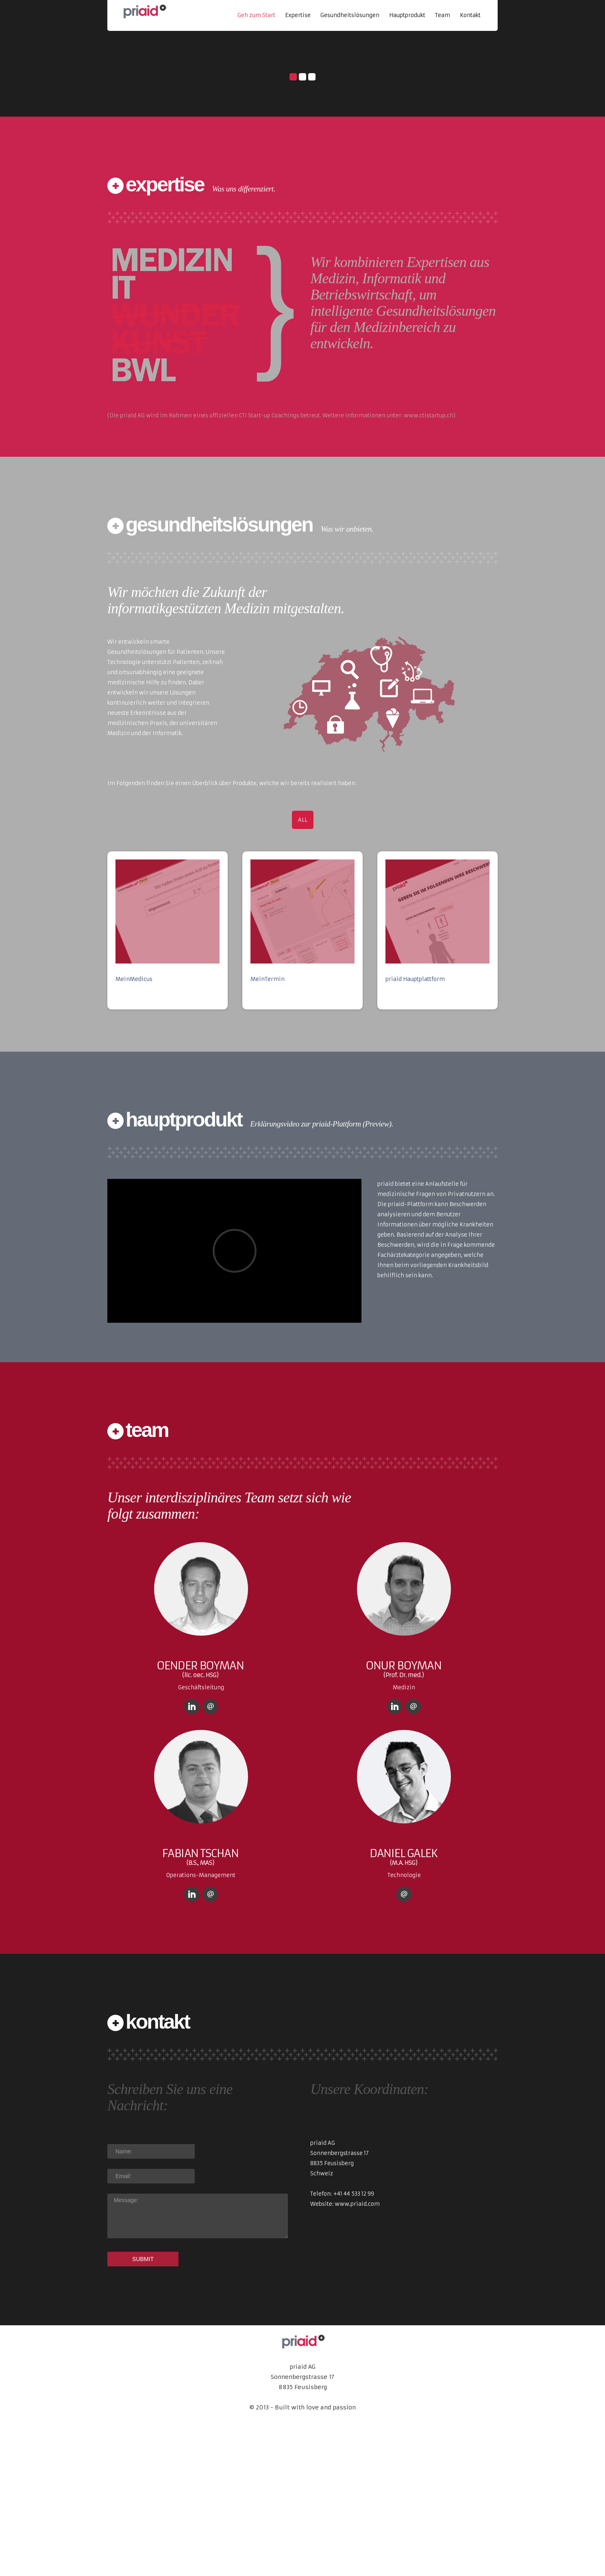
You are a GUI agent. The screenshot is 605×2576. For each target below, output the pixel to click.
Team (442, 15)
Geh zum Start (256, 15)
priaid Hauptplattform (415, 1126)
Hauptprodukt (407, 15)
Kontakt (470, 15)
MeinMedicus (133, 1126)
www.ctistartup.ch (428, 562)
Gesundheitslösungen (349, 15)
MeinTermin (267, 1126)
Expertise (298, 15)
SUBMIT (143, 2406)
